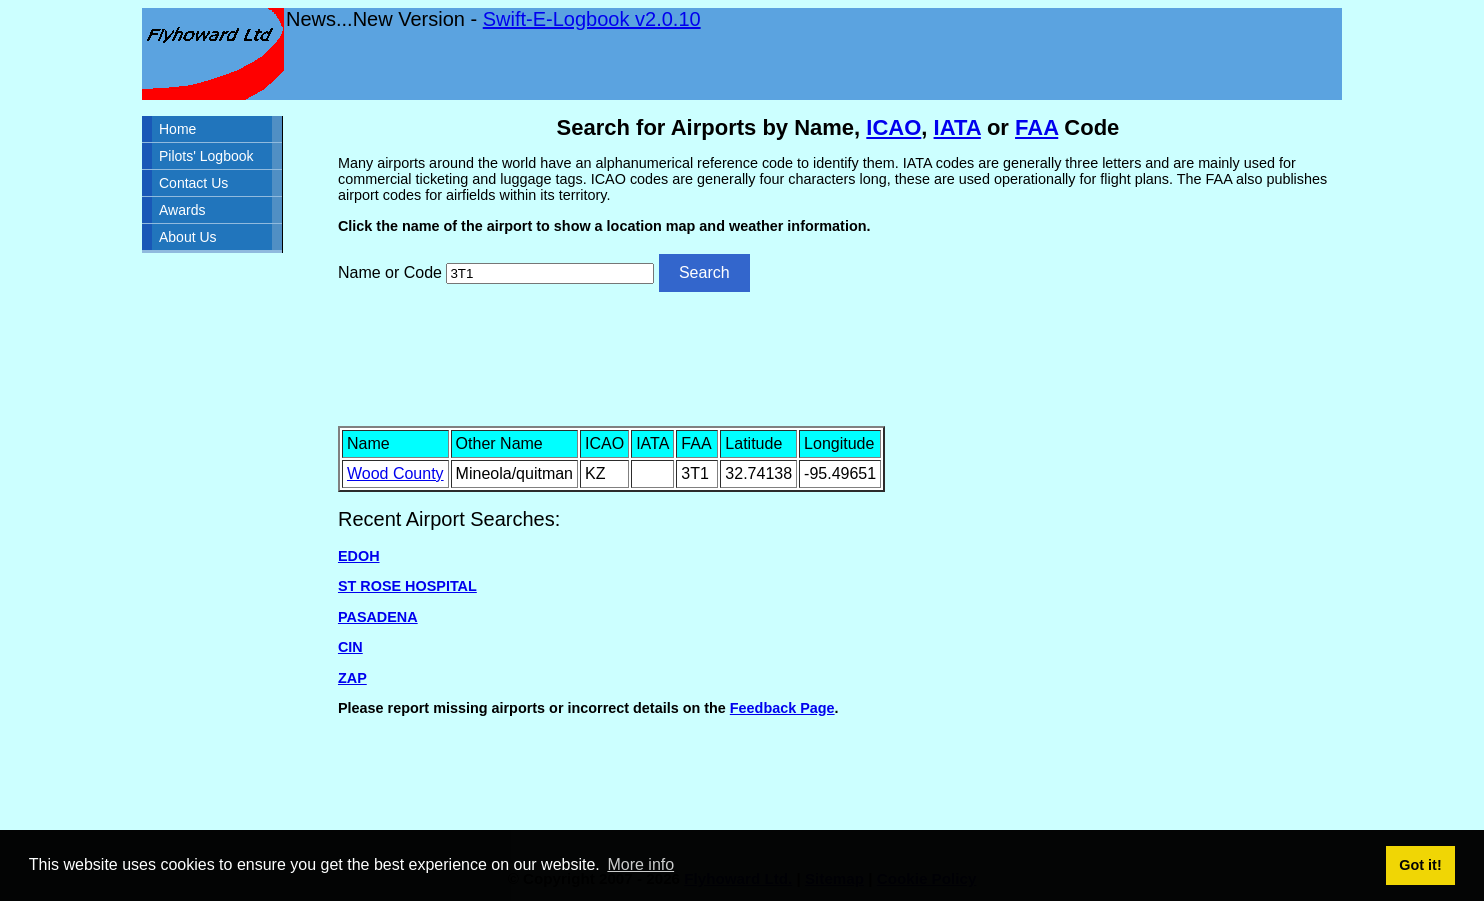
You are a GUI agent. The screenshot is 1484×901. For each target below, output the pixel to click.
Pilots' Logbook (206, 156)
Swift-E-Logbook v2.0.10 (592, 19)
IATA (957, 127)
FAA (1036, 127)
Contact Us (193, 183)
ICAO (893, 127)
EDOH (359, 556)
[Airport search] (550, 273)
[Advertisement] (838, 357)
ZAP (352, 678)
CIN (350, 647)
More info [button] (640, 864)
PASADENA (378, 617)
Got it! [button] (1420, 865)
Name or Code (390, 272)
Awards (182, 210)
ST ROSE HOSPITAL (407, 586)
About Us (188, 237)
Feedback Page (782, 708)
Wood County (395, 473)
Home (177, 129)
